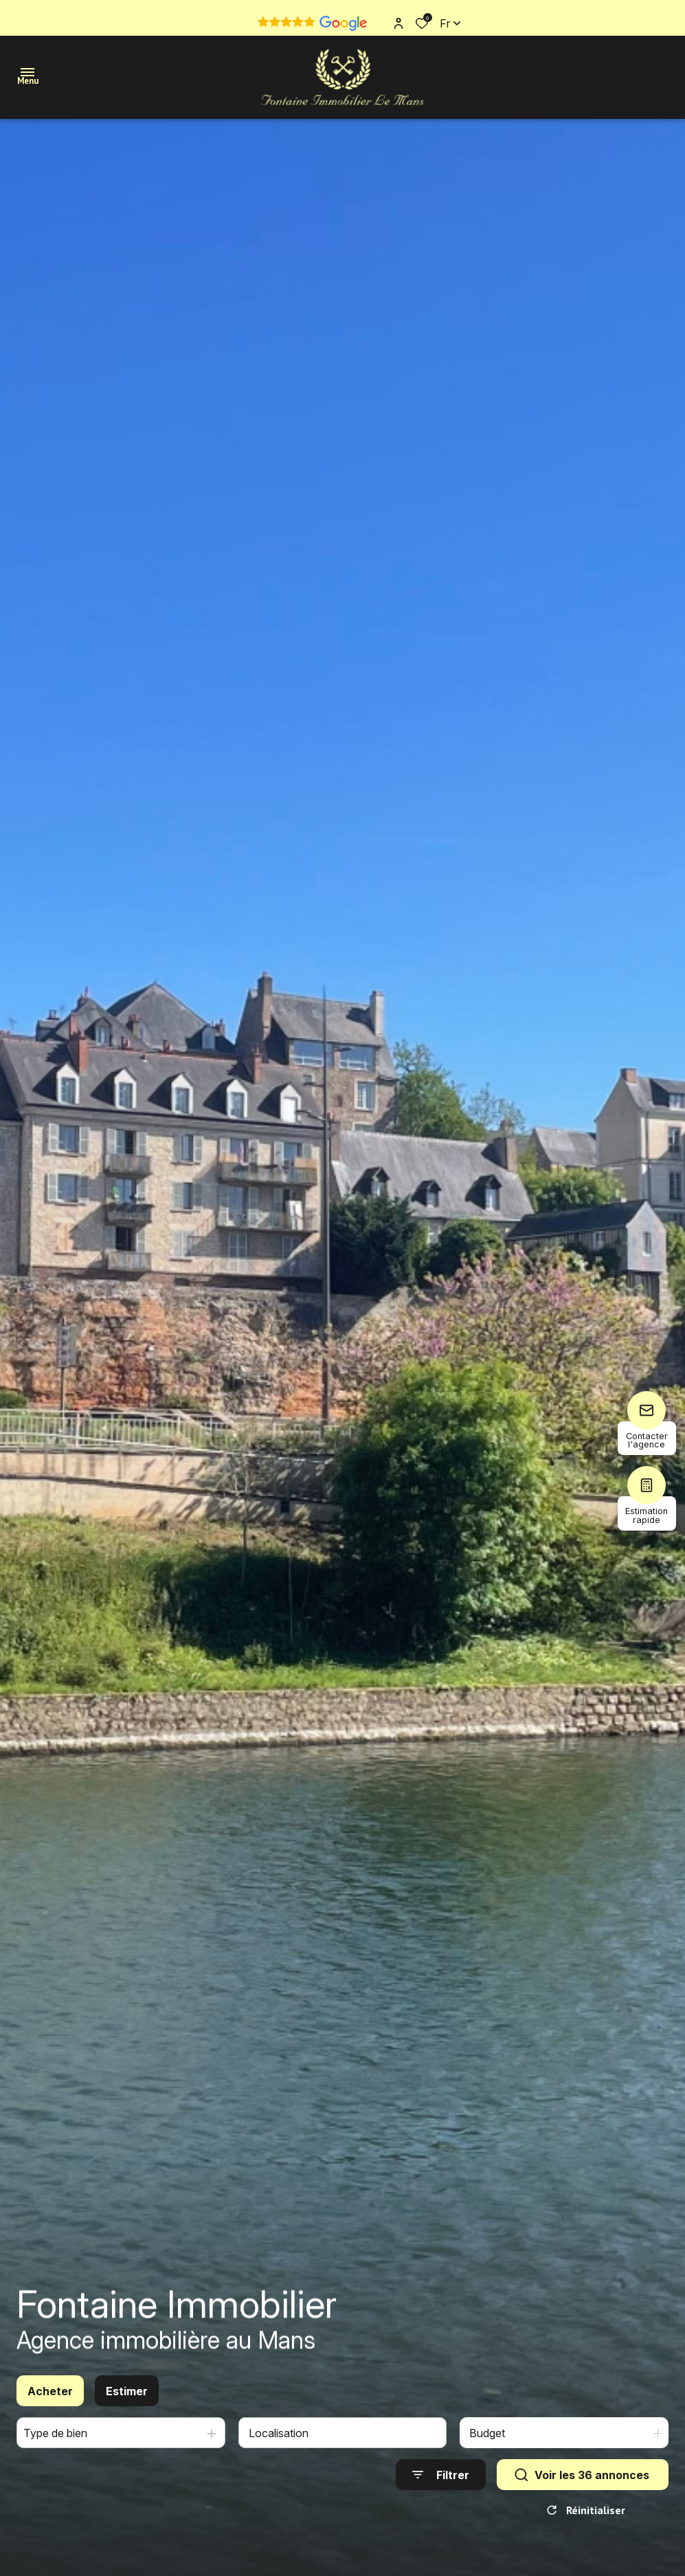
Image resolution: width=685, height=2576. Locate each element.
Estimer (127, 2401)
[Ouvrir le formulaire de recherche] (441, 2484)
